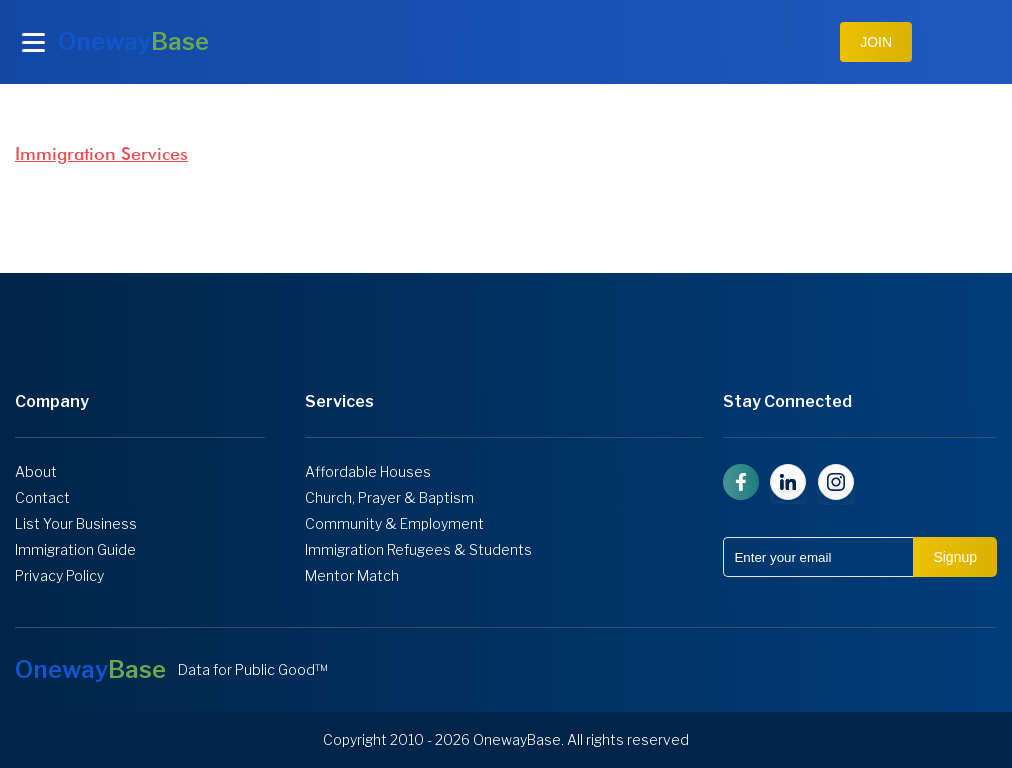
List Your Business (76, 524)
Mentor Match (352, 576)
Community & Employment (394, 524)
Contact (42, 498)
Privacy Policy (59, 576)
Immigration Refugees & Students (418, 550)
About (36, 472)
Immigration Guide (75, 550)
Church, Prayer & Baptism (389, 498)
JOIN (876, 42)
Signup (955, 557)
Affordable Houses (368, 472)
